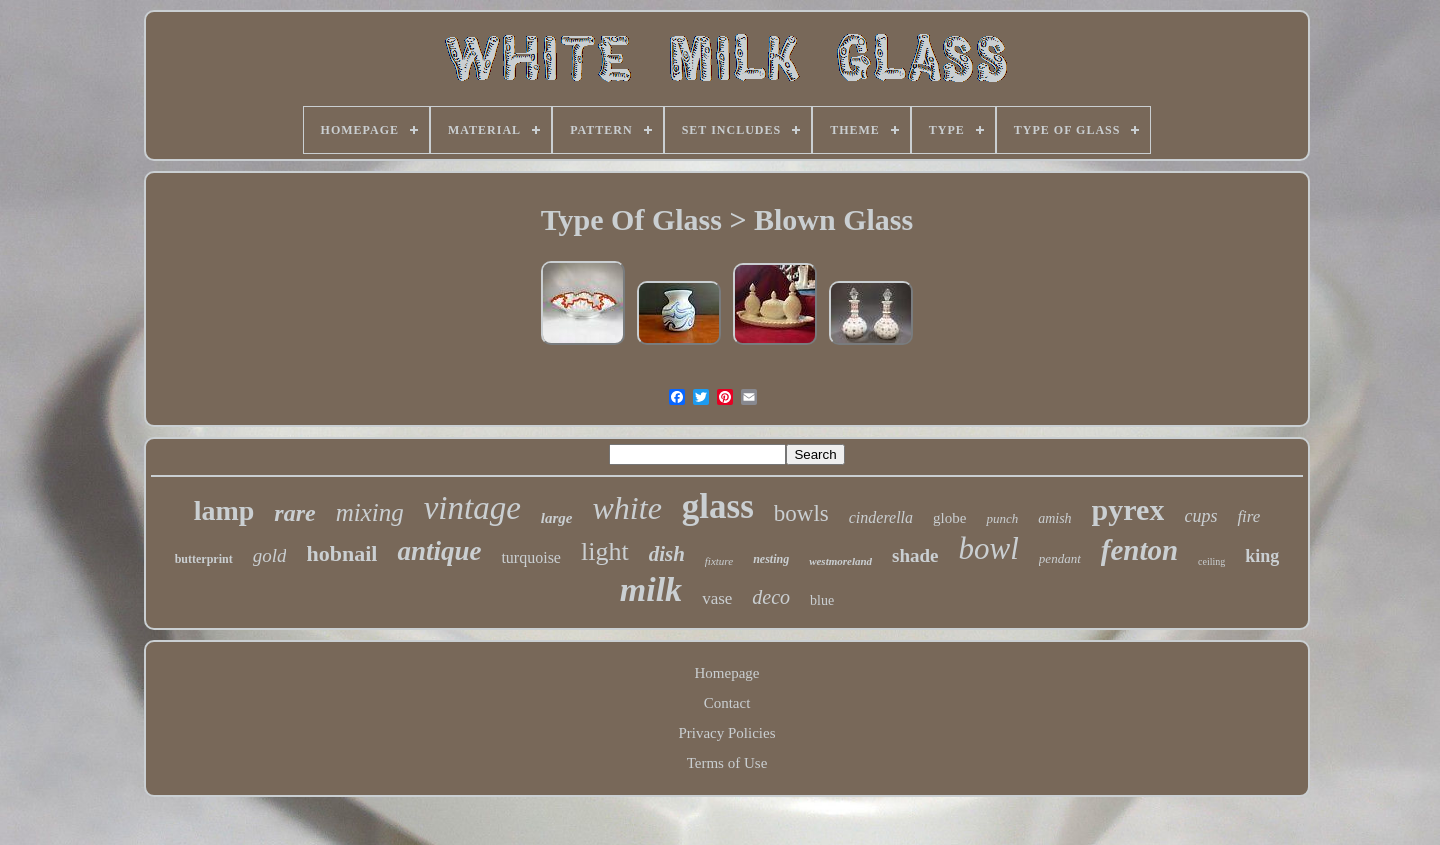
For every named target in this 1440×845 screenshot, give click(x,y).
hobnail (341, 553)
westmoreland (840, 561)
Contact (727, 703)
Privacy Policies (726, 733)
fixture (719, 561)
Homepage (727, 673)
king (1262, 556)
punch (1002, 518)
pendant (1060, 558)
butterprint (204, 559)
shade (915, 555)
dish (667, 554)
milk (651, 589)
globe (949, 518)
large (557, 518)
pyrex (1128, 509)
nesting (771, 559)
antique (439, 551)
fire (1248, 516)
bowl (989, 548)
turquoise (531, 557)
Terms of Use (727, 763)
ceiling (1211, 561)
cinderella (881, 517)
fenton (1139, 550)
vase (717, 598)
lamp (224, 510)
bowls (801, 513)
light (605, 551)
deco (771, 597)
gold (270, 555)
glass (718, 506)
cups (1200, 516)
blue (822, 600)
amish (1054, 518)
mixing (370, 512)
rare (294, 513)
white (627, 508)
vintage (472, 508)
